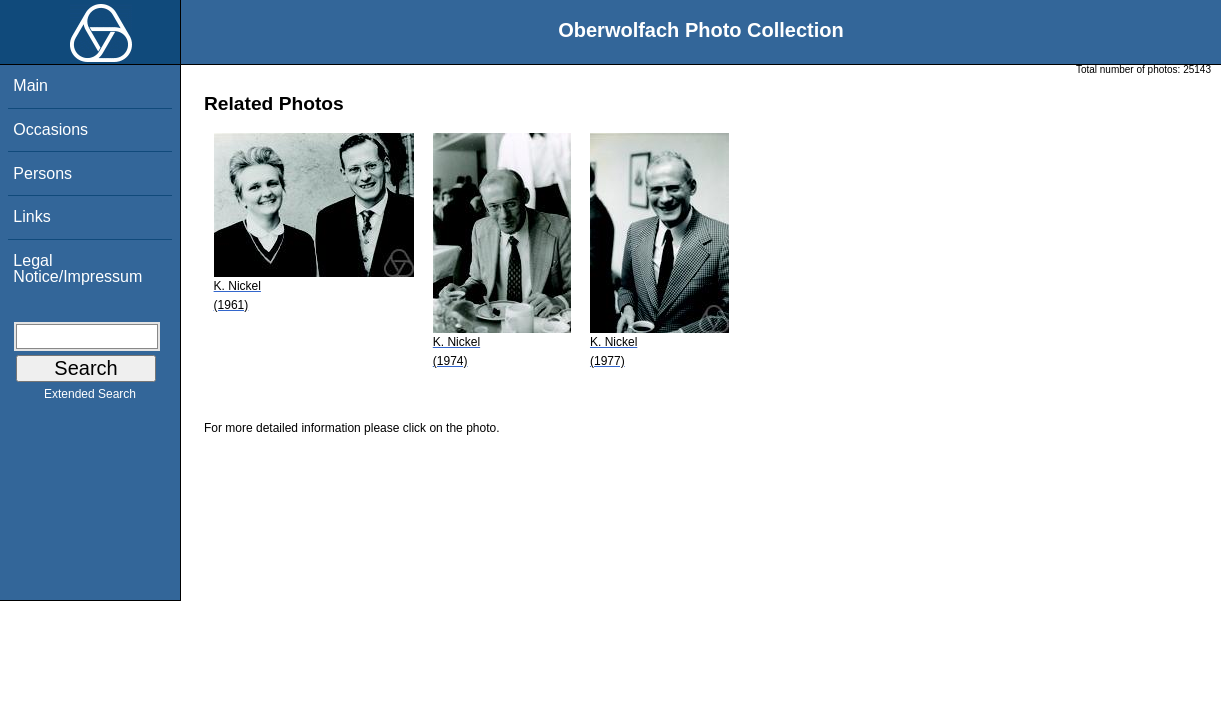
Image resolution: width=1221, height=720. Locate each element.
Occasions (50, 129)
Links (31, 216)
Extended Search (90, 398)
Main (30, 85)
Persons (42, 173)
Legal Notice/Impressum (77, 268)
